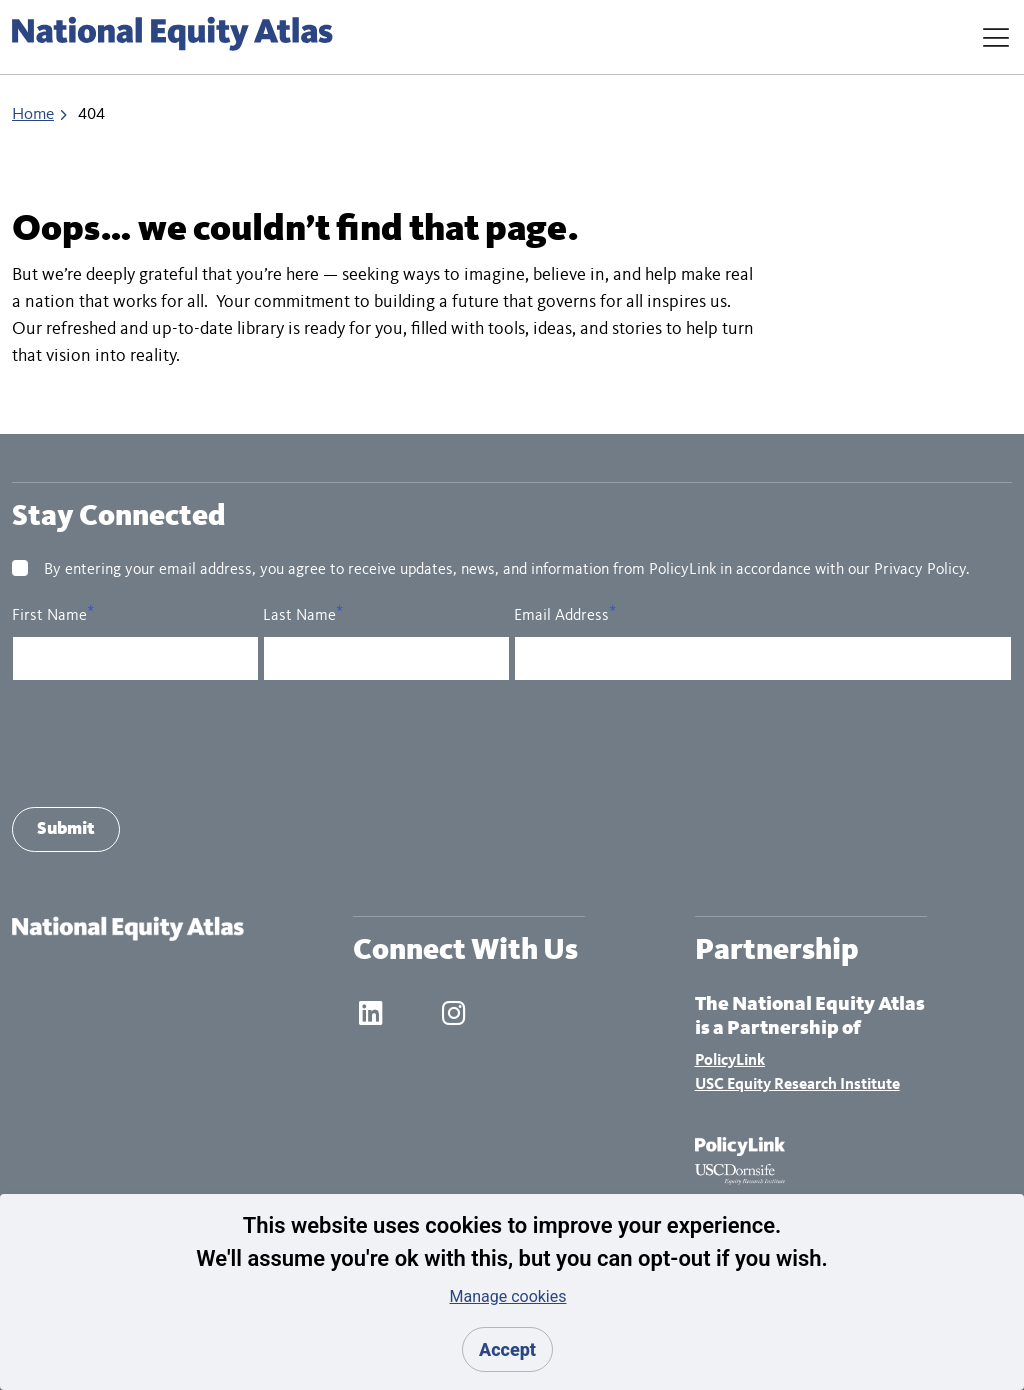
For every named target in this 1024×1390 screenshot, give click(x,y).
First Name (49, 616)
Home (33, 114)
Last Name (299, 616)
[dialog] (512, 1292)
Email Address (561, 616)
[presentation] (164, 744)
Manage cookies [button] (507, 1296)
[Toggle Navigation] (996, 37)
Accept (507, 1349)
